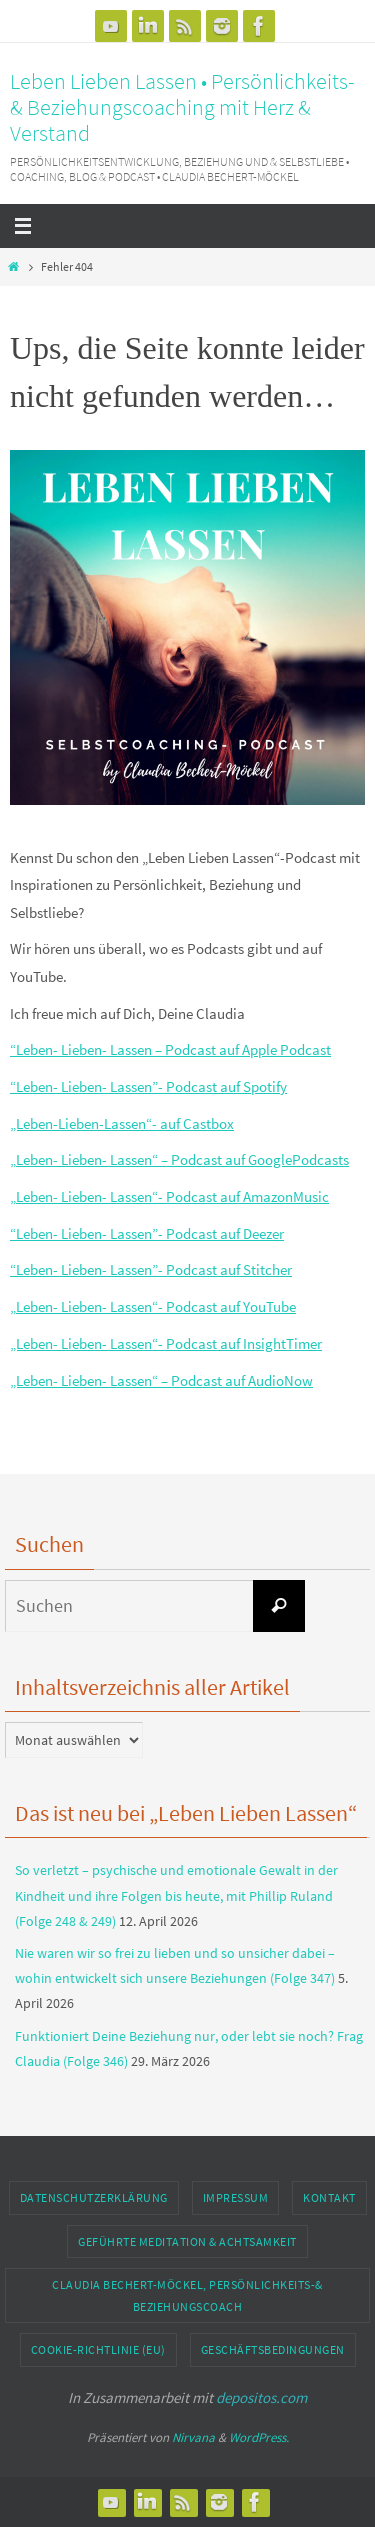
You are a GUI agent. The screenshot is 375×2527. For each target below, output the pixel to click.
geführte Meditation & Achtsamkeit (187, 2241)
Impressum (236, 2197)
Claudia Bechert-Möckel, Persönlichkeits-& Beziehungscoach (187, 2295)
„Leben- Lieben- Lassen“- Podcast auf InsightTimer (166, 1343)
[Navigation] (187, 226)
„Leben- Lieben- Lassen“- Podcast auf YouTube (153, 1306)
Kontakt (329, 2197)
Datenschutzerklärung (94, 2197)
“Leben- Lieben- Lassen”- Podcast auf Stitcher (151, 1269)
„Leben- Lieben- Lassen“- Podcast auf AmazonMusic (169, 1196)
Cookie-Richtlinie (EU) (98, 2349)
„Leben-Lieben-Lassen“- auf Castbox (122, 1123)
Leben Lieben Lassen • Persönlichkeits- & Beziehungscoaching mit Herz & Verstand (182, 107)
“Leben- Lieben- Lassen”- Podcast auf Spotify (148, 1086)
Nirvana (193, 2437)
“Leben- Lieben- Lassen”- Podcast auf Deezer (147, 1233)
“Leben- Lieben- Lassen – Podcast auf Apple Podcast (170, 1049)
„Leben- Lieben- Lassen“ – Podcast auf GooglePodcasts (179, 1159)
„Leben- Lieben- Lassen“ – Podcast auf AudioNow (161, 1380)
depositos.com (261, 2397)
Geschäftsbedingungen (273, 2349)
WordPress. (259, 2437)
